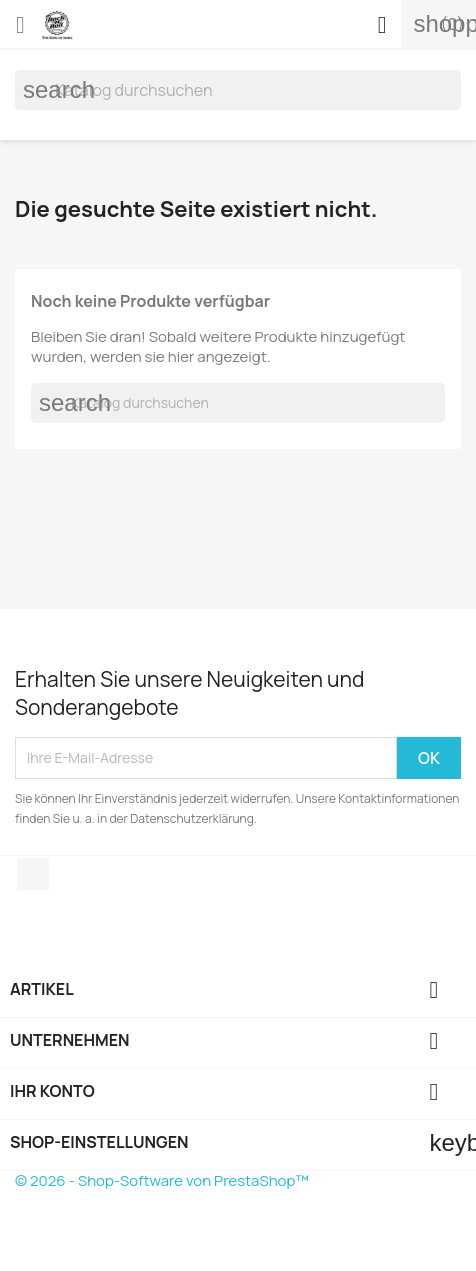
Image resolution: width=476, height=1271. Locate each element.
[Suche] (238, 90)
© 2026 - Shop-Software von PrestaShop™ (162, 1180)
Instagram (33, 874)
